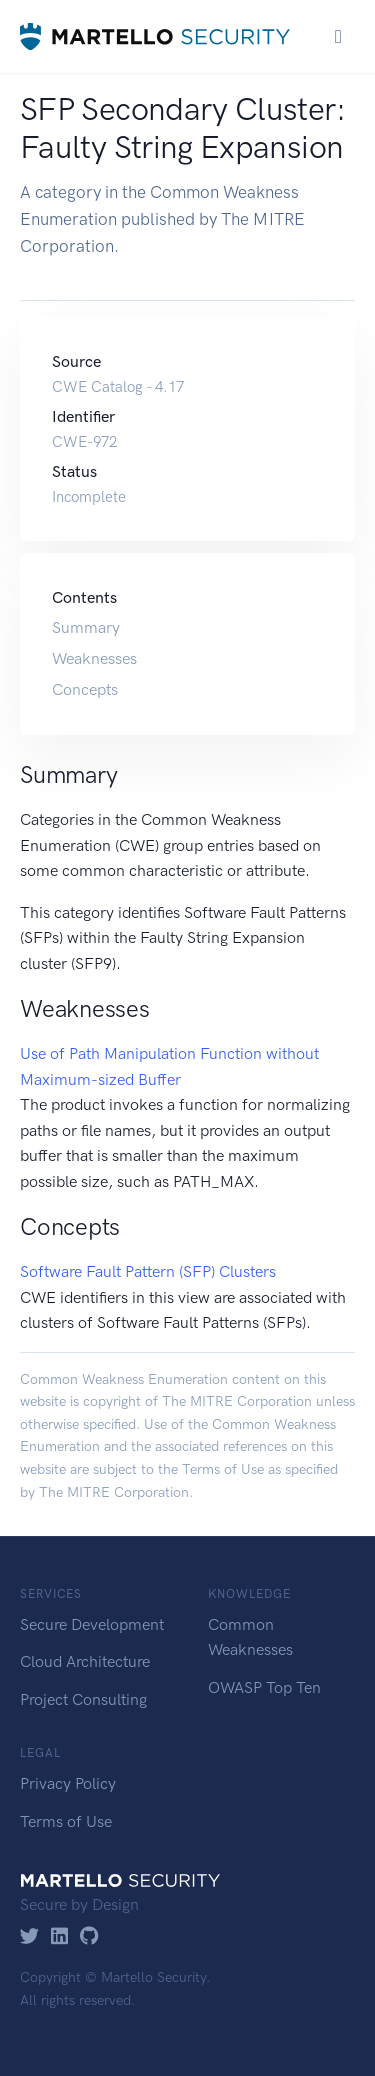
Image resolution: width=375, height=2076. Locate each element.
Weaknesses (94, 658)
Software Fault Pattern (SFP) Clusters (148, 1271)
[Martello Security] (155, 36)
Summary (86, 627)
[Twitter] (29, 1937)
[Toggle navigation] (338, 36)
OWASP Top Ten (264, 1687)
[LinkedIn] (59, 1937)
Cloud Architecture (85, 1661)
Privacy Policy (68, 1783)
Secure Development (92, 1624)
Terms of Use (223, 1469)
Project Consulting (83, 1699)
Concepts (85, 689)
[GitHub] (89, 1937)
